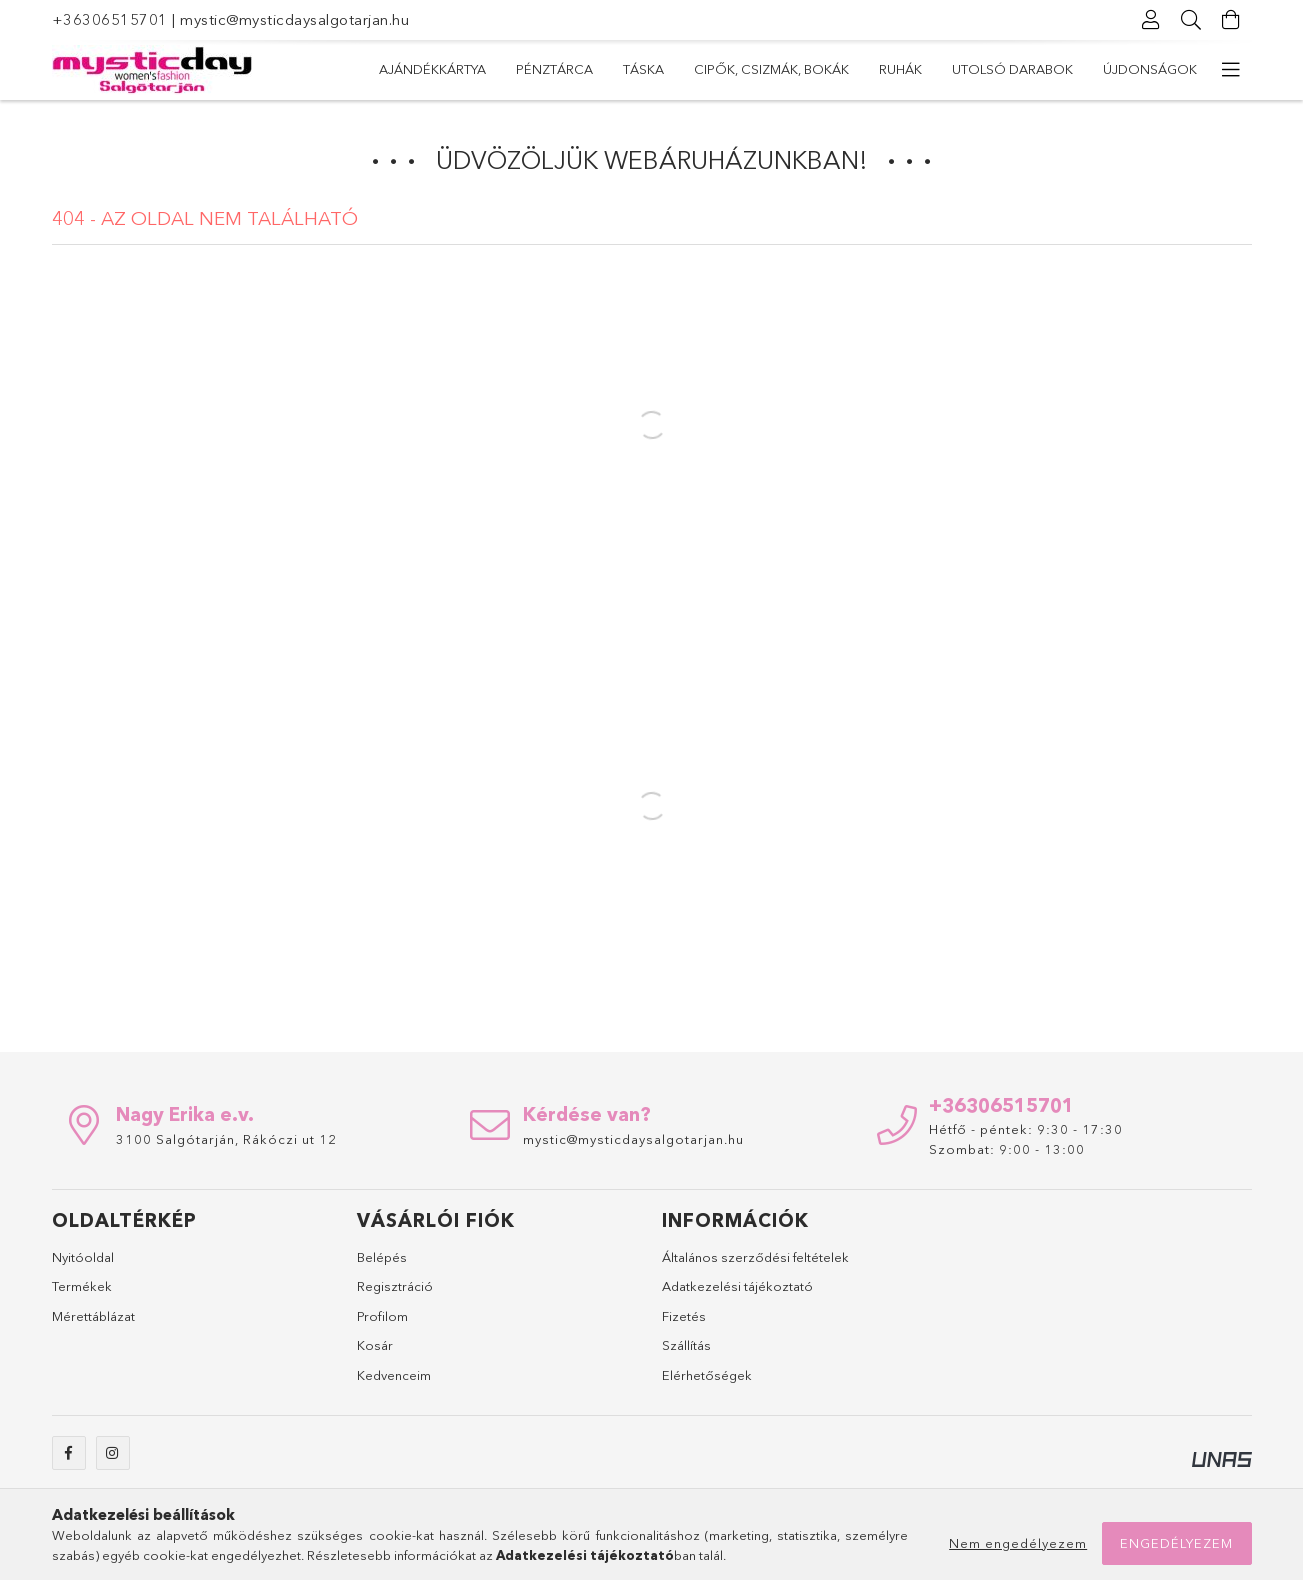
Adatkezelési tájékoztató (737, 1286)
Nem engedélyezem (1018, 1543)
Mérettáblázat (93, 1316)
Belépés (382, 1257)
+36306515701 (110, 19)
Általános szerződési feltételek (755, 1257)
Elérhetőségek (707, 1375)
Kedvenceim (394, 1375)
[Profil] (1152, 20)
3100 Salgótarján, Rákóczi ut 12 (226, 1139)
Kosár (375, 1345)
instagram (113, 1453)
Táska (932, 69)
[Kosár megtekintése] (1232, 20)
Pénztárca (1021, 69)
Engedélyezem (1176, 1543)
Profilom (382, 1316)
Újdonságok (426, 69)
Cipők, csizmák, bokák (804, 69)
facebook (69, 1453)
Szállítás (686, 1345)
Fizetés (684, 1316)
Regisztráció (395, 1286)
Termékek (82, 1286)
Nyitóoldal (83, 1257)
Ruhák (675, 69)
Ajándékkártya (1143, 69)
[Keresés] (1192, 20)
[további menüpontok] (1232, 70)
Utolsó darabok (563, 69)
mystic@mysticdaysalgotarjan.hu (294, 19)
